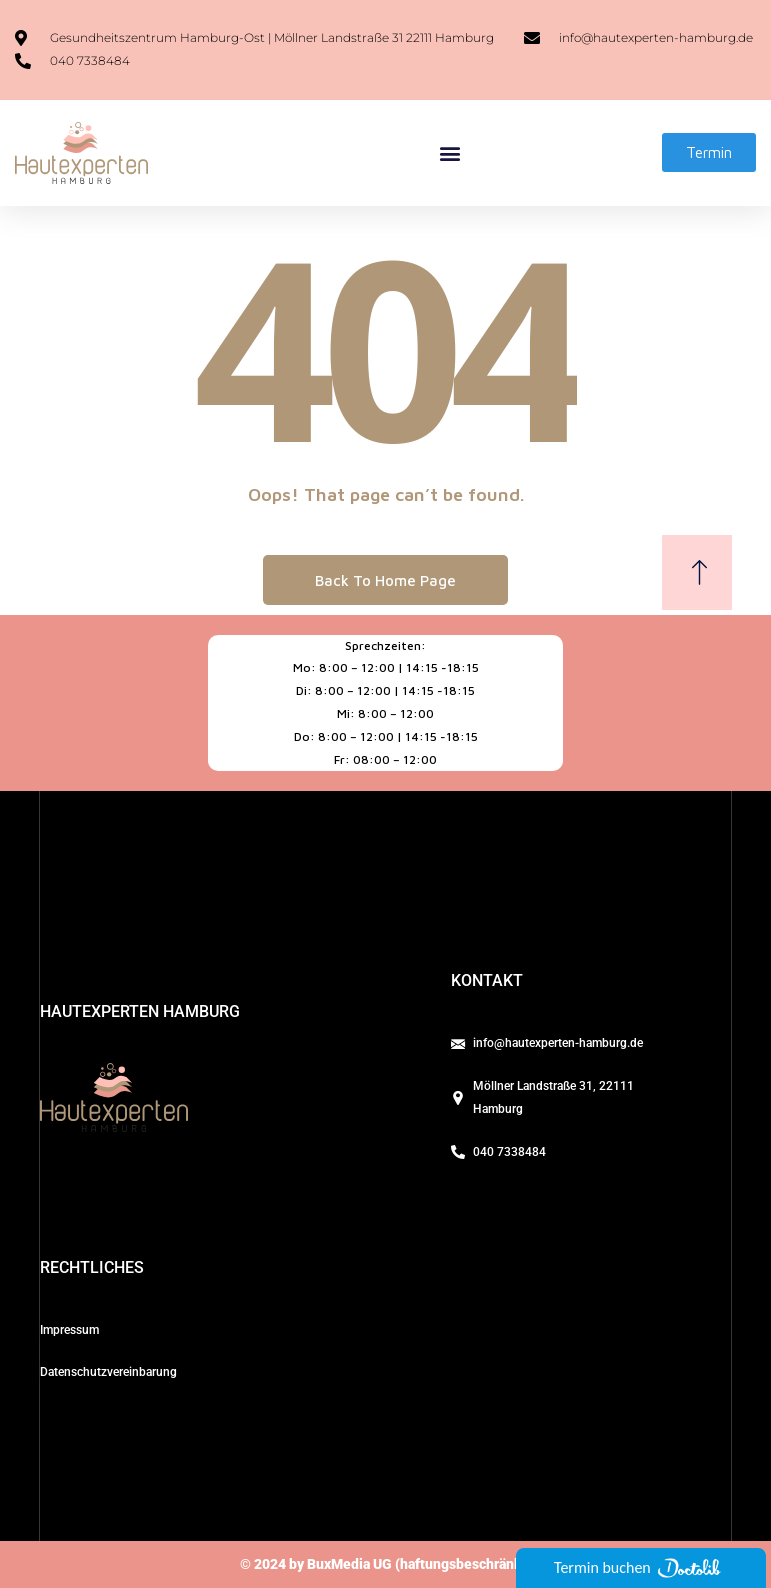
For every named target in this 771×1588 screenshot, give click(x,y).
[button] (450, 152)
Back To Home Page (385, 580)
